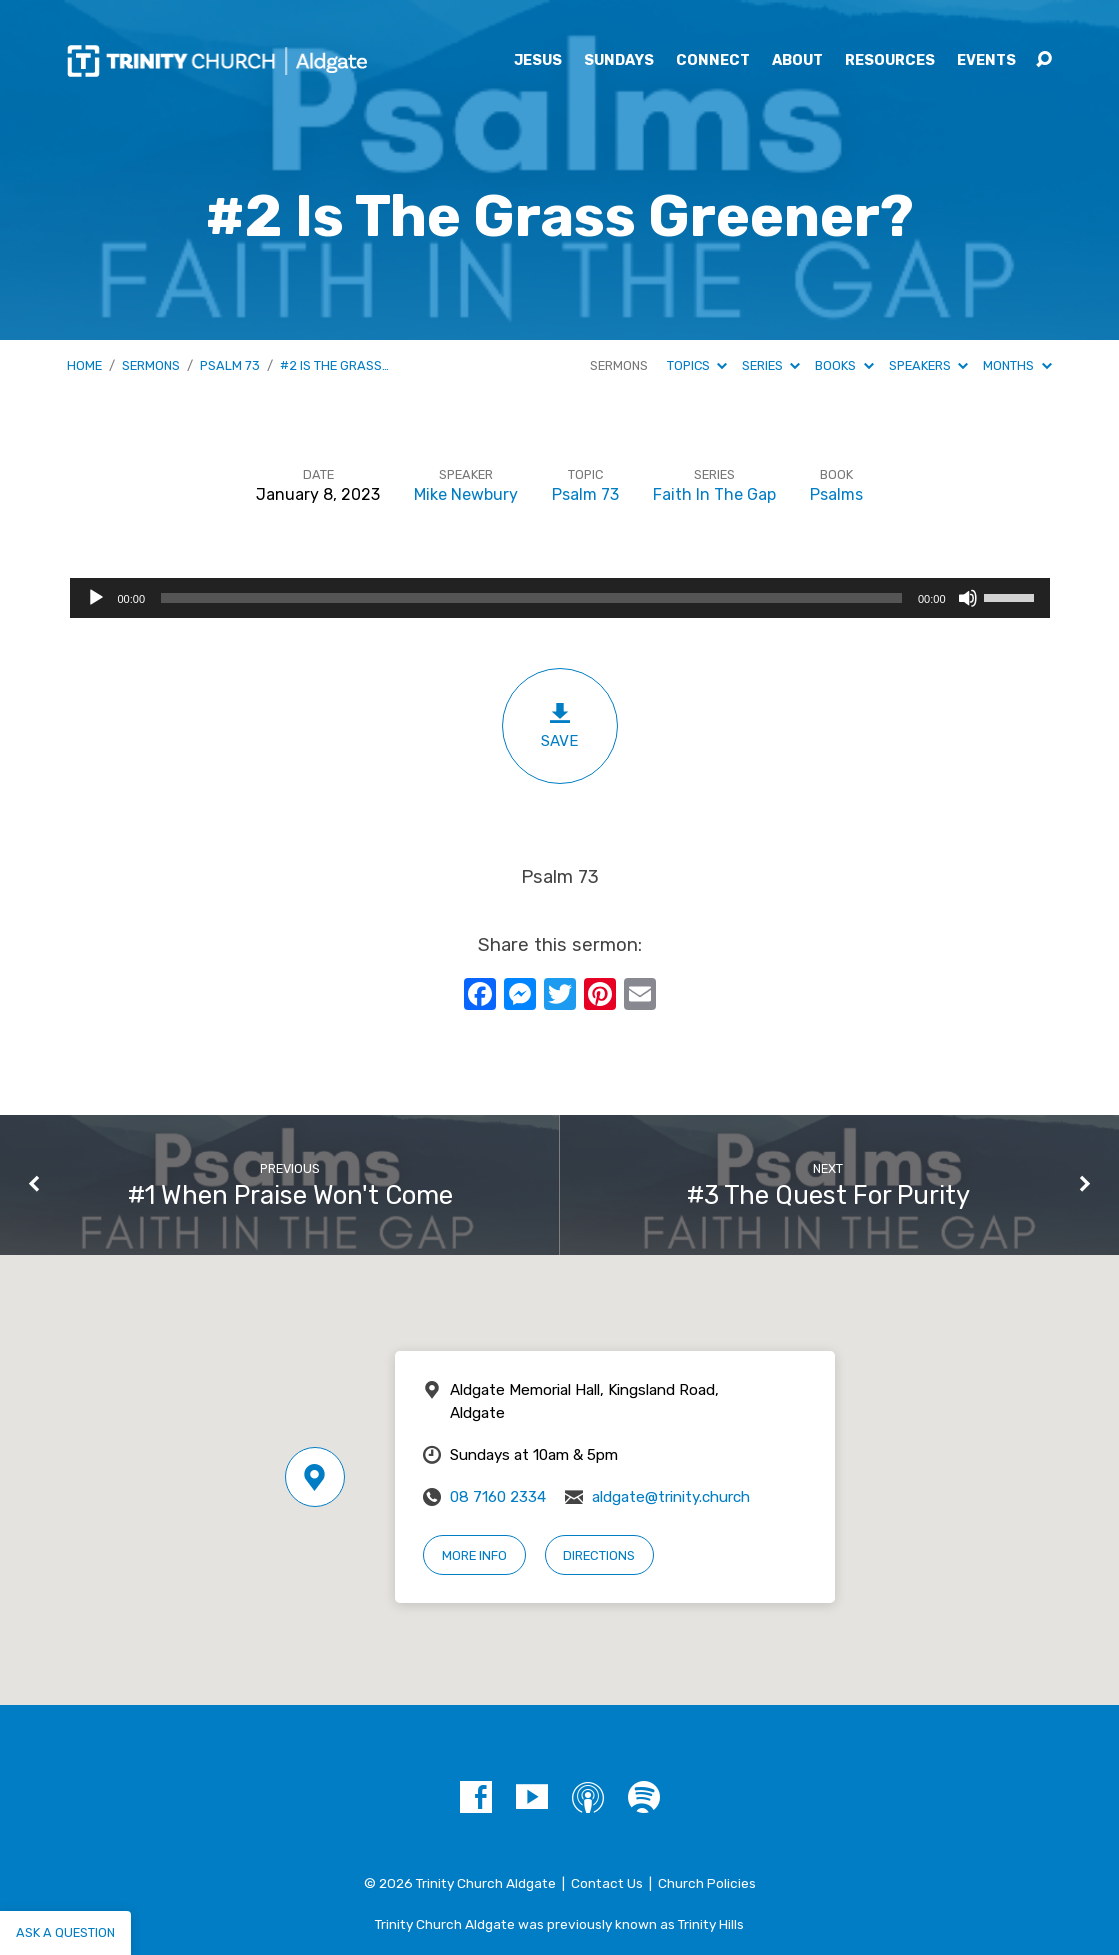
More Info (474, 1555)
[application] (560, 598)
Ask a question (65, 1932)
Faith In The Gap (714, 494)
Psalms (836, 494)
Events (986, 61)
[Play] (96, 598)
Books (844, 365)
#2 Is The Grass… (334, 365)
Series (771, 365)
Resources (890, 61)
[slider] (531, 598)
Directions (599, 1555)
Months (1017, 365)
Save (560, 725)
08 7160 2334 (498, 1497)
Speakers (928, 365)
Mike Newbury (466, 494)
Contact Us (607, 1883)
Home (84, 365)
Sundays (619, 61)
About (797, 61)
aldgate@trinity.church (671, 1497)
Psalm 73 (230, 365)
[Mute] (968, 598)
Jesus (538, 61)
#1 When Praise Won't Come (290, 1195)
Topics (697, 365)
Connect (713, 61)
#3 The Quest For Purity (828, 1195)
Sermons (151, 365)
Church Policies (707, 1883)
